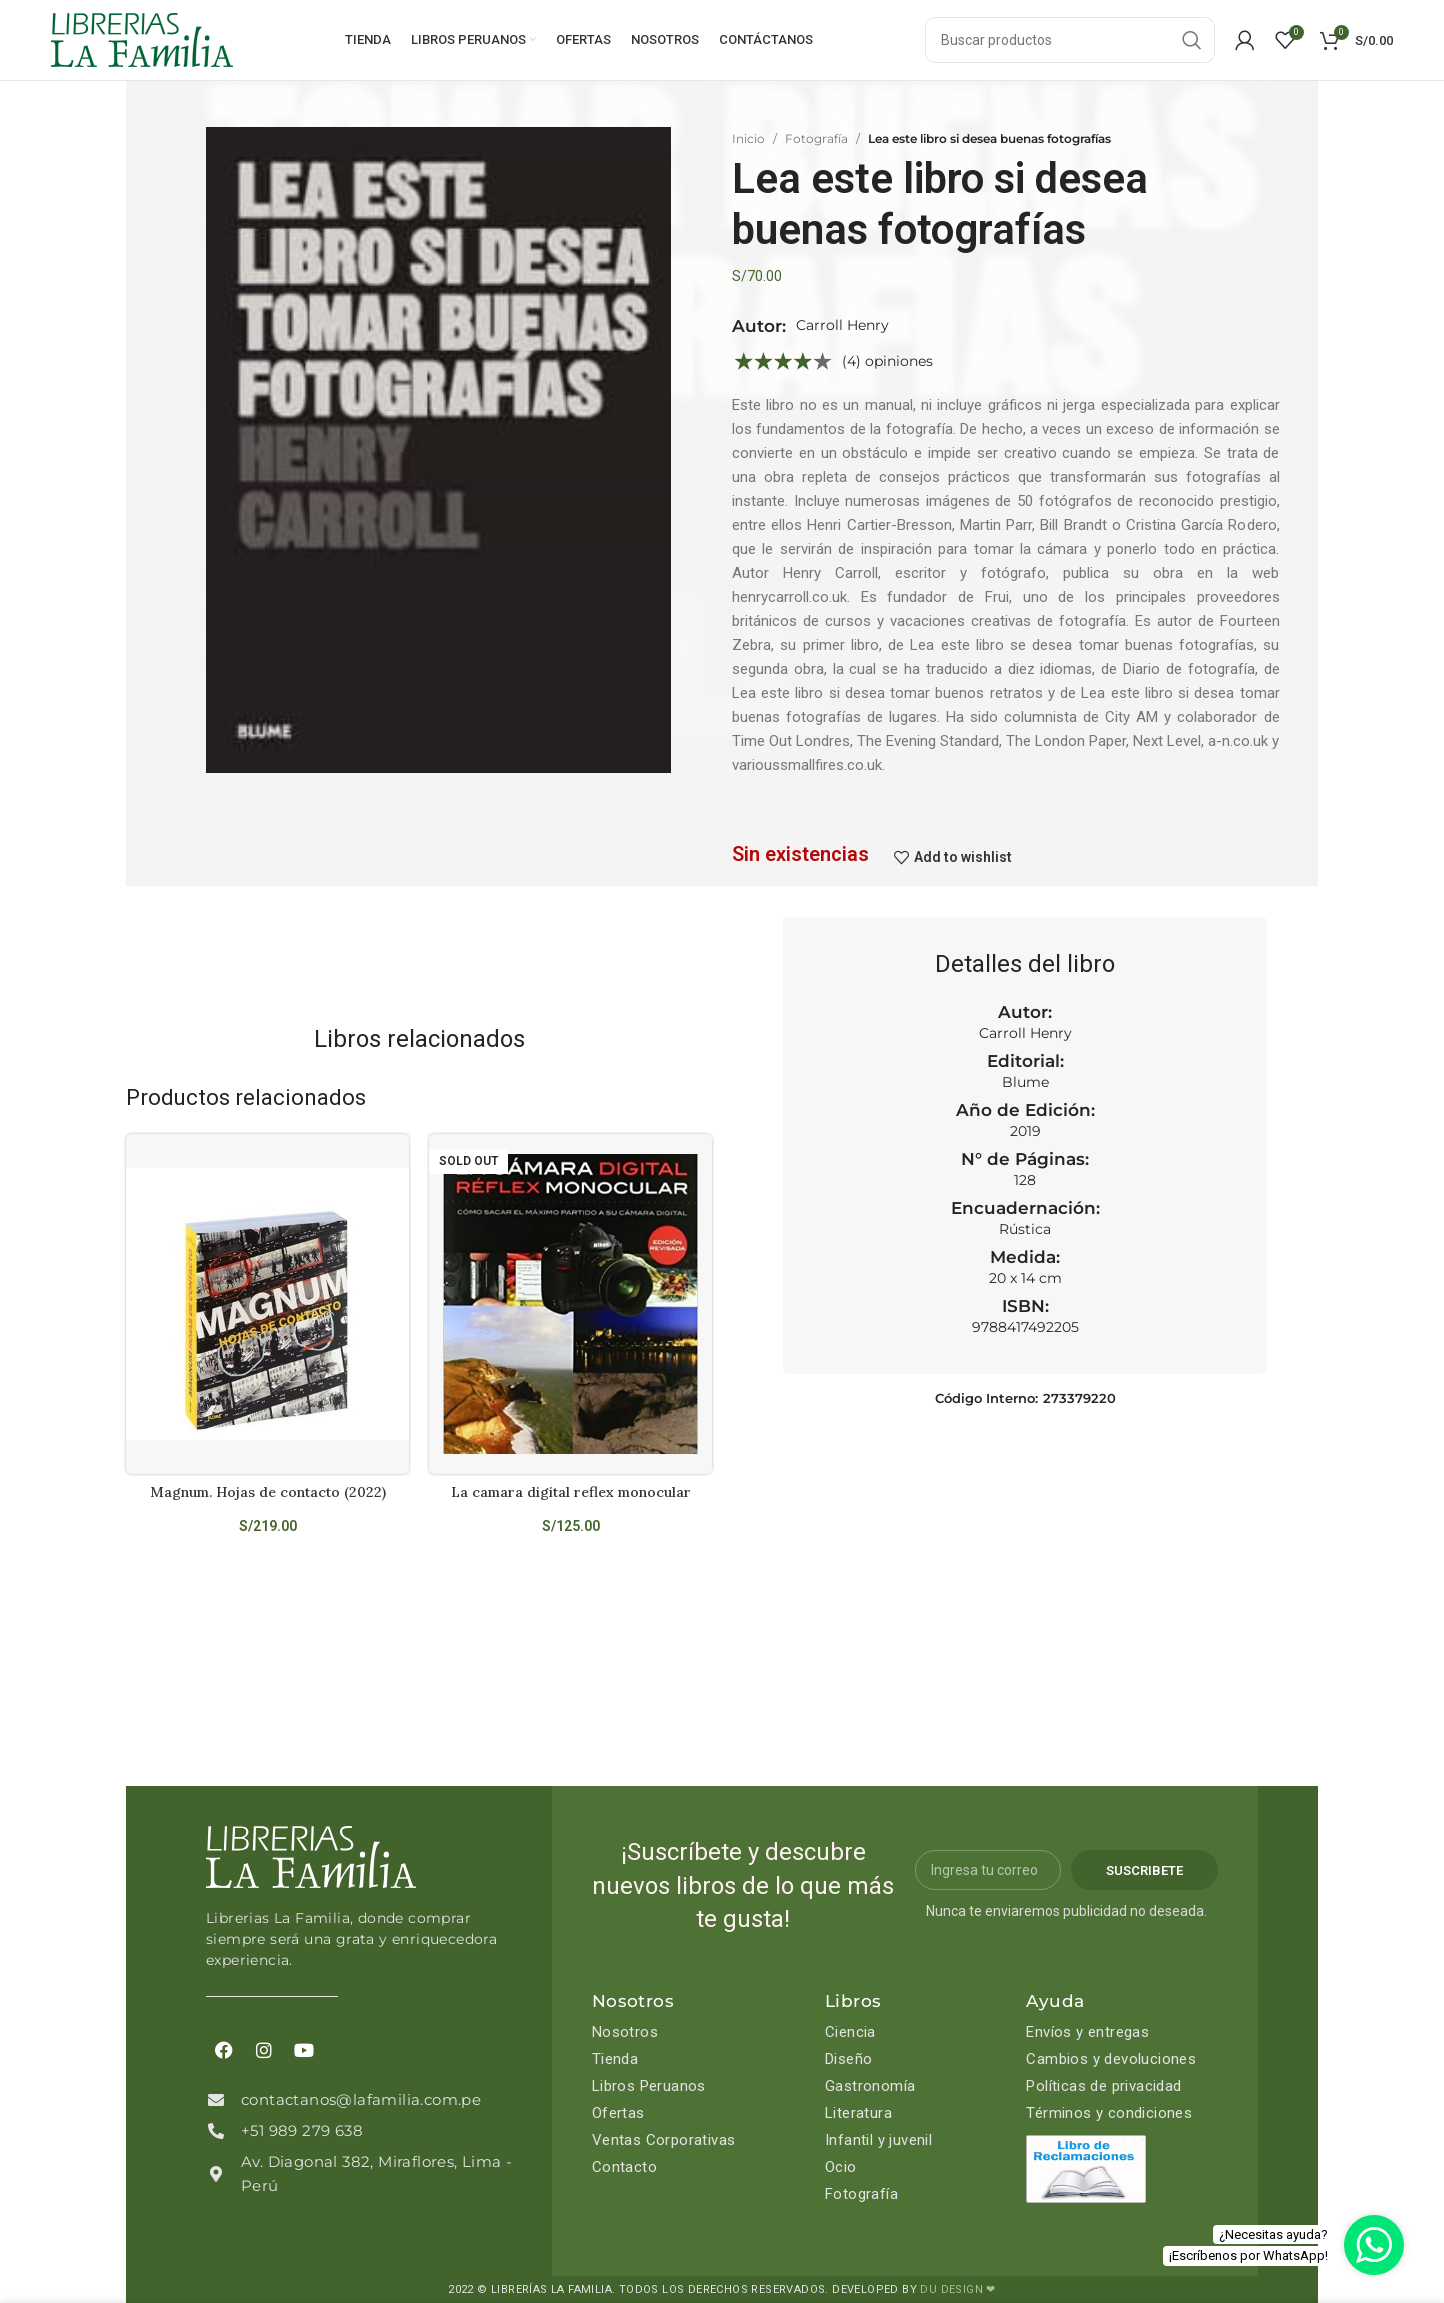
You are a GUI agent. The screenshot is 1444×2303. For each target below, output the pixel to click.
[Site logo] (142, 39)
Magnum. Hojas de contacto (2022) (268, 1492)
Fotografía (816, 138)
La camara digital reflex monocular (571, 1492)
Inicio (748, 138)
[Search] (1070, 40)
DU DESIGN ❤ (957, 2289)
